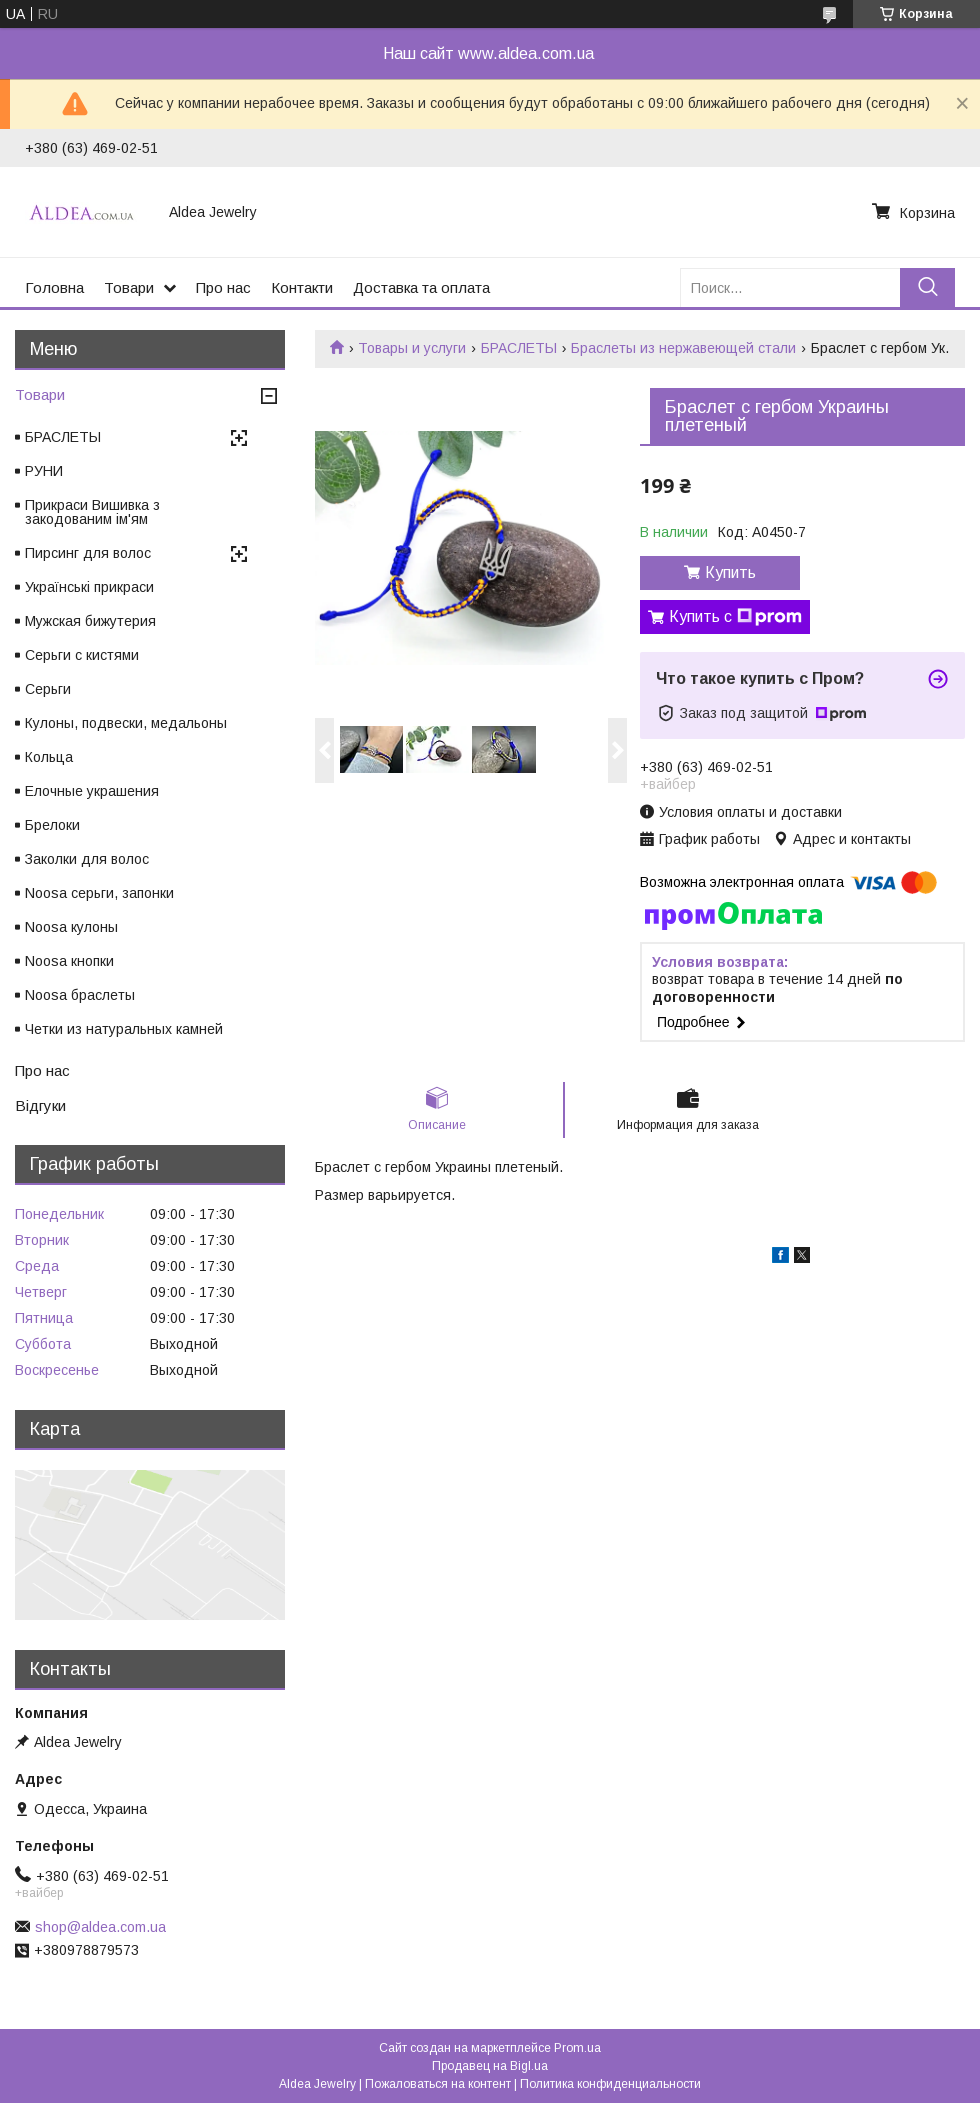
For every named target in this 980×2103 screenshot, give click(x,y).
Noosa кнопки (69, 961)
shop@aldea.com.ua (100, 1927)
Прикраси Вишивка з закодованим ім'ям (92, 512)
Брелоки (52, 825)
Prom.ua (577, 2048)
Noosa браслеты (80, 995)
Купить (730, 572)
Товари (129, 287)
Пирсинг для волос (88, 553)
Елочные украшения (92, 791)
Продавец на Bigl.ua (490, 2066)
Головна (54, 287)
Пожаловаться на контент (438, 2084)
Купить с (735, 617)
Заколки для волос (87, 859)
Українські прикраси (89, 587)
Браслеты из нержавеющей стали (683, 348)
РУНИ (44, 471)
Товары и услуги (412, 348)
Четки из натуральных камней (124, 1029)
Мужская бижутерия (90, 621)
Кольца (49, 757)
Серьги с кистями (82, 655)
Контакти (302, 287)
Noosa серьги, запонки (99, 893)
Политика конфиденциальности (610, 2084)
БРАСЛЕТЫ (519, 348)
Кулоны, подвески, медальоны (126, 723)
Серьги (48, 689)
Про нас (223, 287)
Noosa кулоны (71, 927)
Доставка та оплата (421, 287)
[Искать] (927, 287)
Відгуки (40, 1105)
